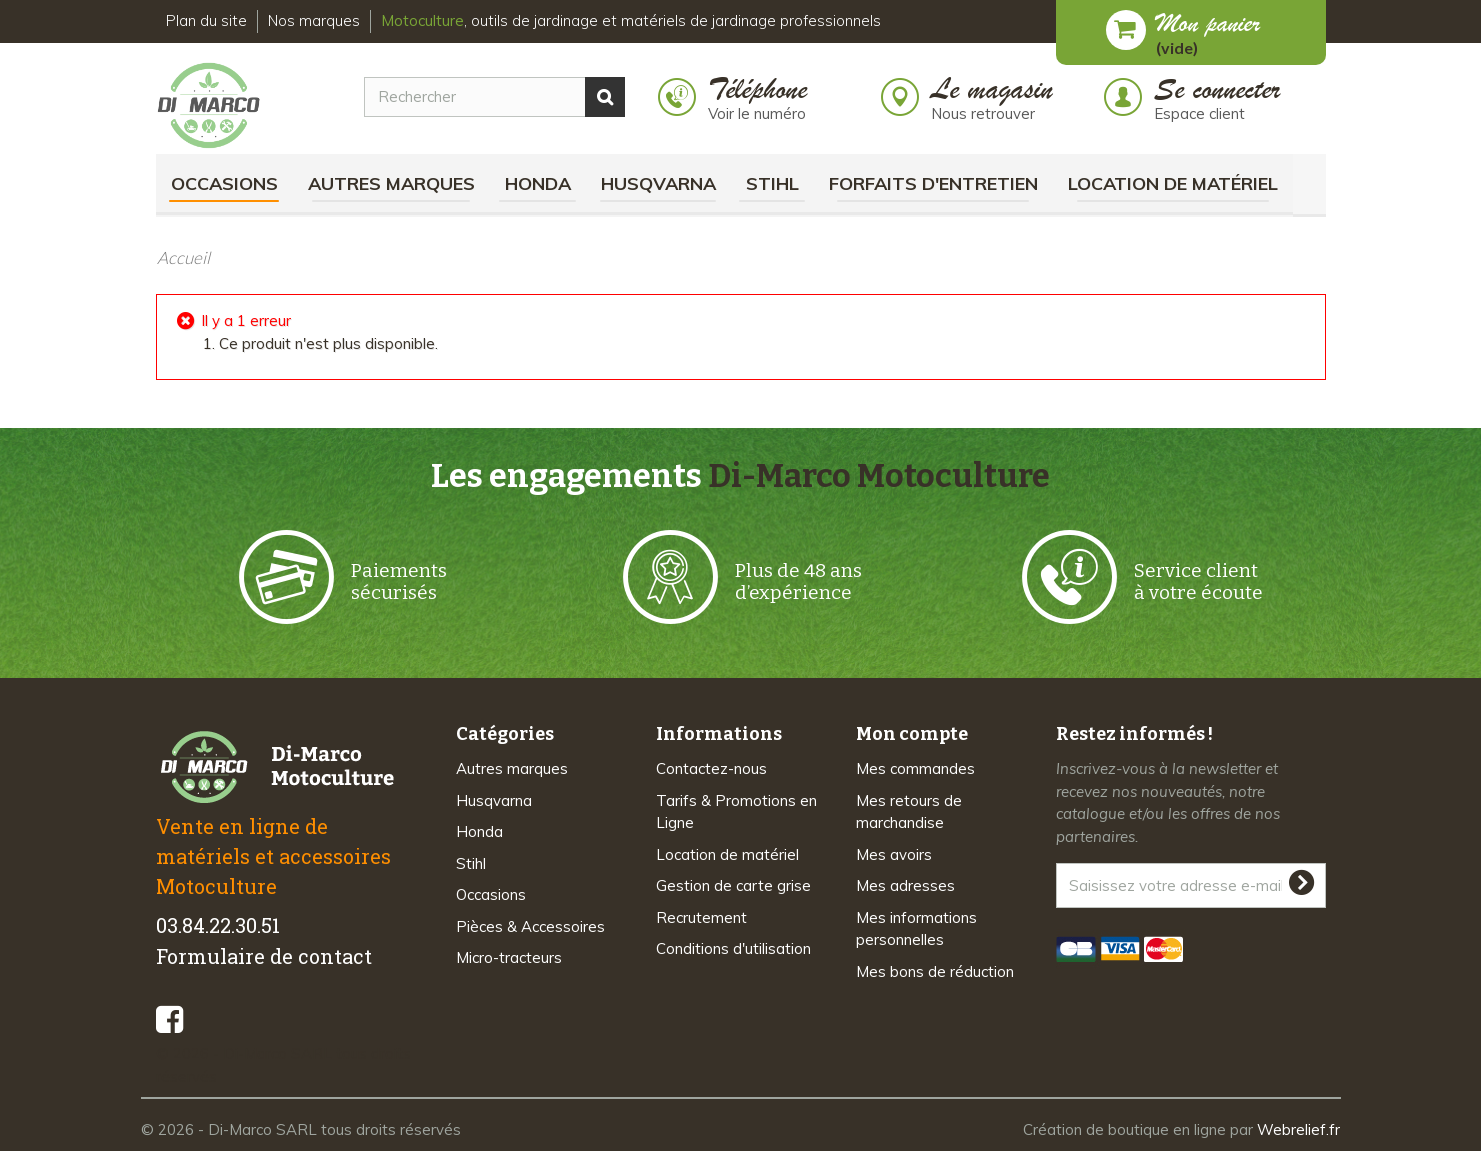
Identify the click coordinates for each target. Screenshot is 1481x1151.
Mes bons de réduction (935, 971)
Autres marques (391, 183)
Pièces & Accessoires (530, 926)
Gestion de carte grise (733, 885)
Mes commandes (915, 768)
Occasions (224, 183)
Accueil (183, 257)
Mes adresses (905, 885)
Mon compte (912, 734)
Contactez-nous (711, 768)
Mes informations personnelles (916, 929)
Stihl (772, 183)
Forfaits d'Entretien (933, 183)
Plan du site (206, 20)
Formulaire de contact (264, 956)
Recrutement (701, 917)
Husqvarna (658, 183)
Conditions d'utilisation (733, 948)
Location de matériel (1173, 183)
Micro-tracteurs (509, 957)
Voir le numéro (757, 113)
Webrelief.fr (1298, 1129)
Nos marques (314, 20)
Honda (538, 183)
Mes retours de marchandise (909, 812)
